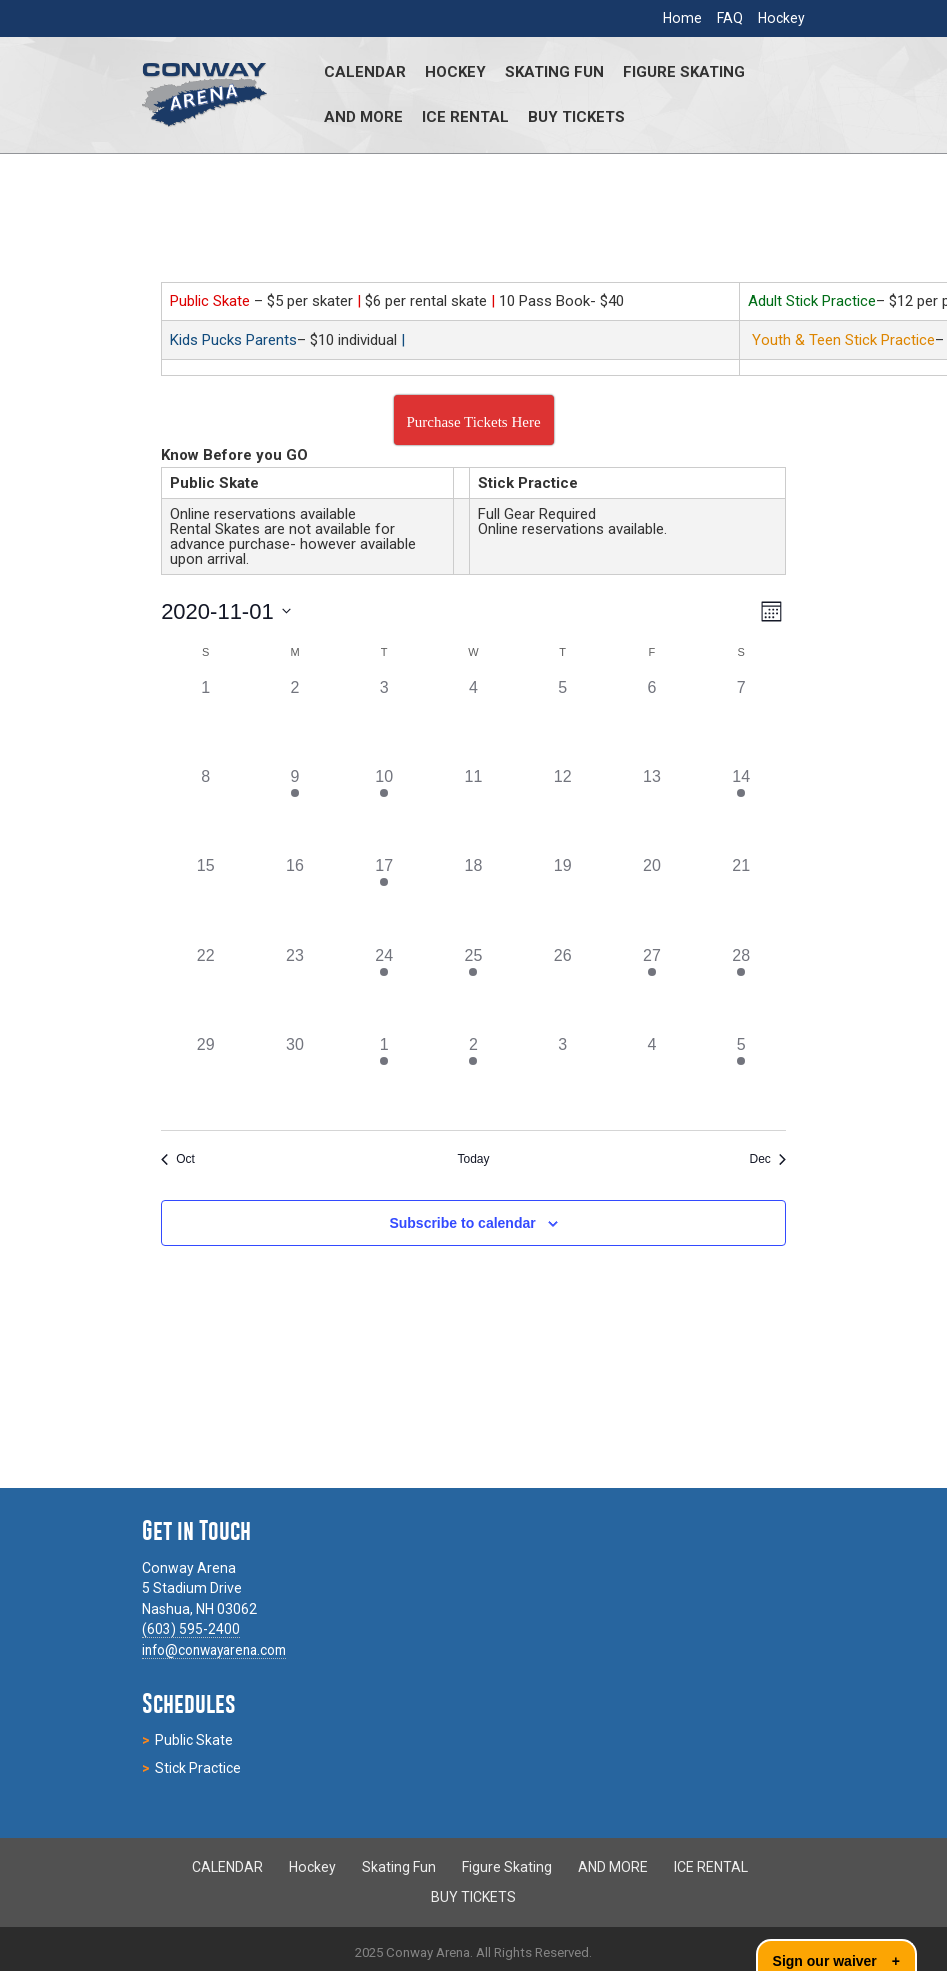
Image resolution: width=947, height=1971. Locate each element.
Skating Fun (554, 72)
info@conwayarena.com (221, 1650)
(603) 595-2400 (191, 1630)
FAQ (730, 18)
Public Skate (194, 1740)
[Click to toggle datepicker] (226, 611)
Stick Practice (198, 1768)
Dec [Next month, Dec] (768, 1159)
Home (682, 18)
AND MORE (363, 117)
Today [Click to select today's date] (473, 1159)
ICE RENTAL (465, 117)
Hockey (781, 18)
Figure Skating (684, 72)
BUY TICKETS (576, 117)
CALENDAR (365, 72)
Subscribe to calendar (462, 1223)
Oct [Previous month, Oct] (178, 1159)
